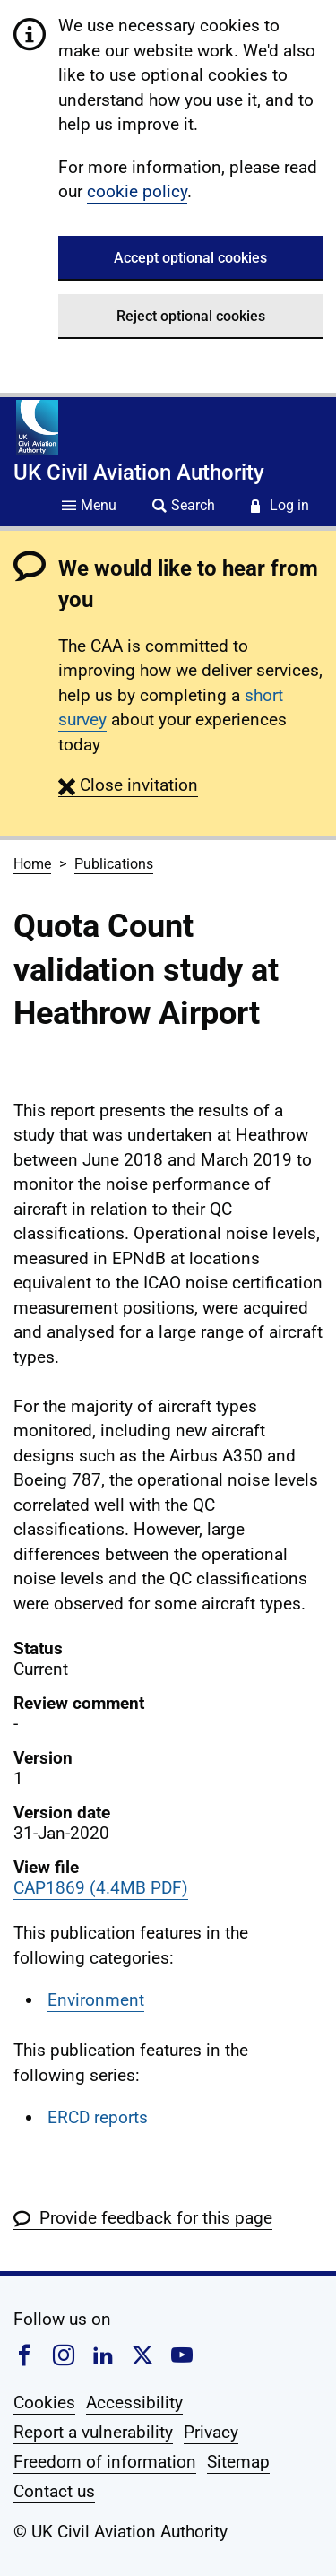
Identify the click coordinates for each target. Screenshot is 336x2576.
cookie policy (137, 191)
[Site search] (183, 507)
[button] (128, 785)
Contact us (54, 2491)
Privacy (211, 2432)
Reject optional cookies (190, 316)
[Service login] (280, 507)
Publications (113, 863)
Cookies (44, 2402)
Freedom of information (104, 2461)
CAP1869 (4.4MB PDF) (100, 1888)
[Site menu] (89, 507)
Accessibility (134, 2402)
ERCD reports (97, 2117)
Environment (95, 2000)
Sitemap (238, 2461)
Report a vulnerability (93, 2432)
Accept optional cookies (190, 257)
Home (32, 863)
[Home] (37, 427)
